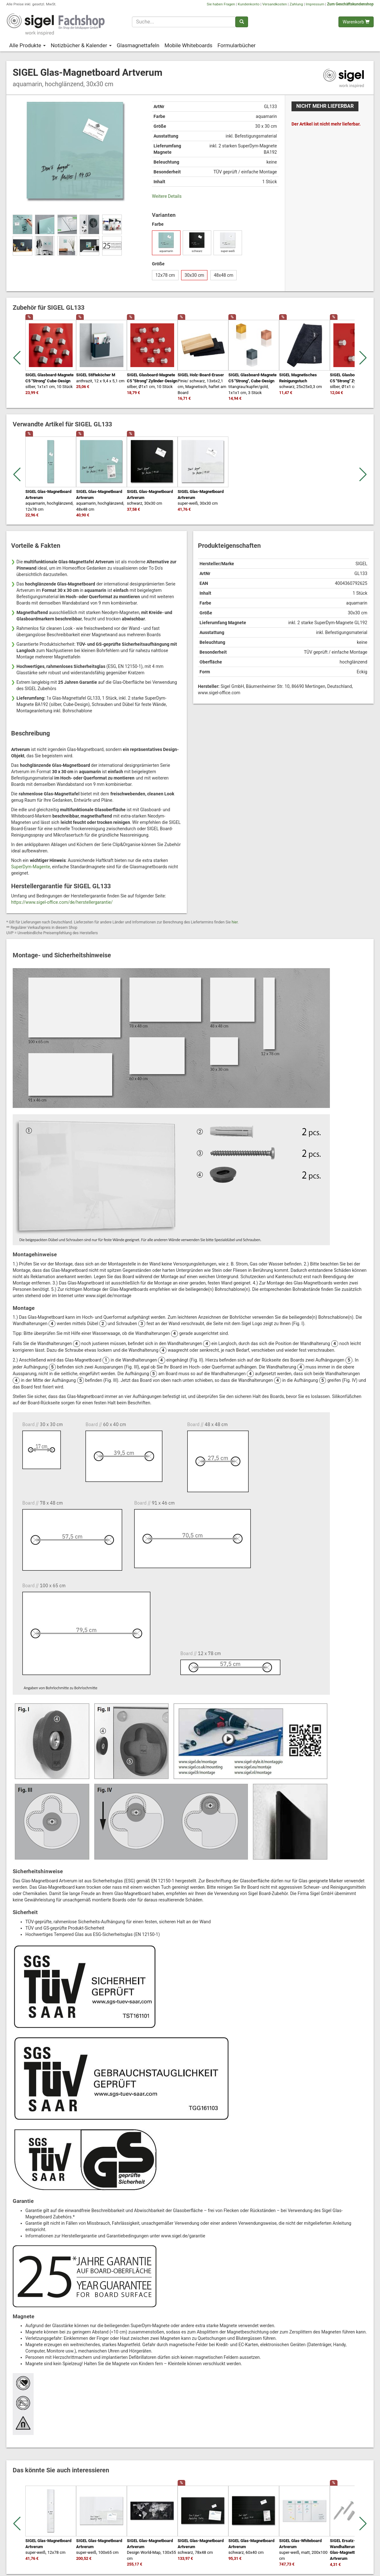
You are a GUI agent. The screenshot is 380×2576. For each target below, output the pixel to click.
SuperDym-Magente (30, 866)
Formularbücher (237, 45)
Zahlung (296, 4)
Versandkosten (274, 4)
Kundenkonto (249, 4)
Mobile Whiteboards (188, 45)
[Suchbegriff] (183, 21)
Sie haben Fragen (221, 4)
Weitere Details (166, 196)
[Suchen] (241, 21)
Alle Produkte (27, 45)
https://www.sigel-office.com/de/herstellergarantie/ (62, 902)
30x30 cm (194, 275)
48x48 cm (223, 275)
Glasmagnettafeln (138, 45)
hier (235, 922)
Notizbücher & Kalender (81, 45)
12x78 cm (165, 275)
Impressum (315, 4)
